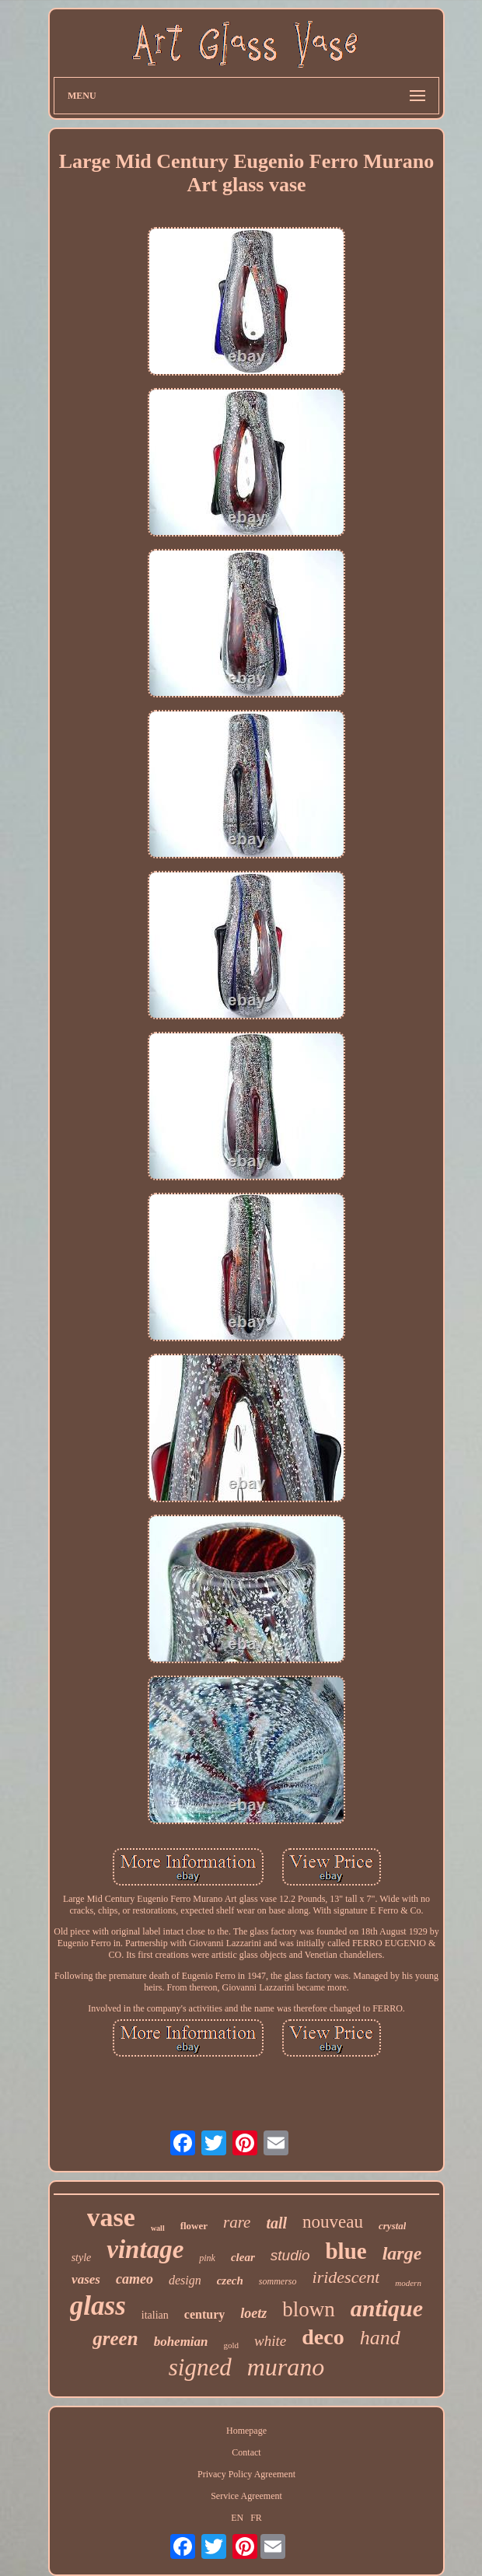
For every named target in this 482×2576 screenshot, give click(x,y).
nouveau (332, 2222)
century (204, 2314)
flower (194, 2226)
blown (308, 2309)
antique (387, 2308)
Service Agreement (246, 2495)
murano (286, 2367)
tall (276, 2223)
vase (111, 2217)
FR (256, 2517)
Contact (246, 2452)
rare (236, 2222)
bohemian (181, 2341)
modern (408, 2283)
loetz (253, 2313)
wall (158, 2228)
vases (86, 2279)
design (185, 2280)
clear (243, 2257)
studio (290, 2255)
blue (345, 2251)
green (115, 2338)
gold (231, 2345)
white (270, 2341)
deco (323, 2337)
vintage (145, 2249)
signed (200, 2367)
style (82, 2257)
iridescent (346, 2277)
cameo (134, 2279)
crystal (392, 2226)
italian (155, 2315)
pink (207, 2258)
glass (98, 2306)
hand (380, 2337)
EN (237, 2517)
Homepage (246, 2430)
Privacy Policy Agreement (246, 2474)
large (402, 2253)
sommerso (278, 2281)
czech (230, 2280)
